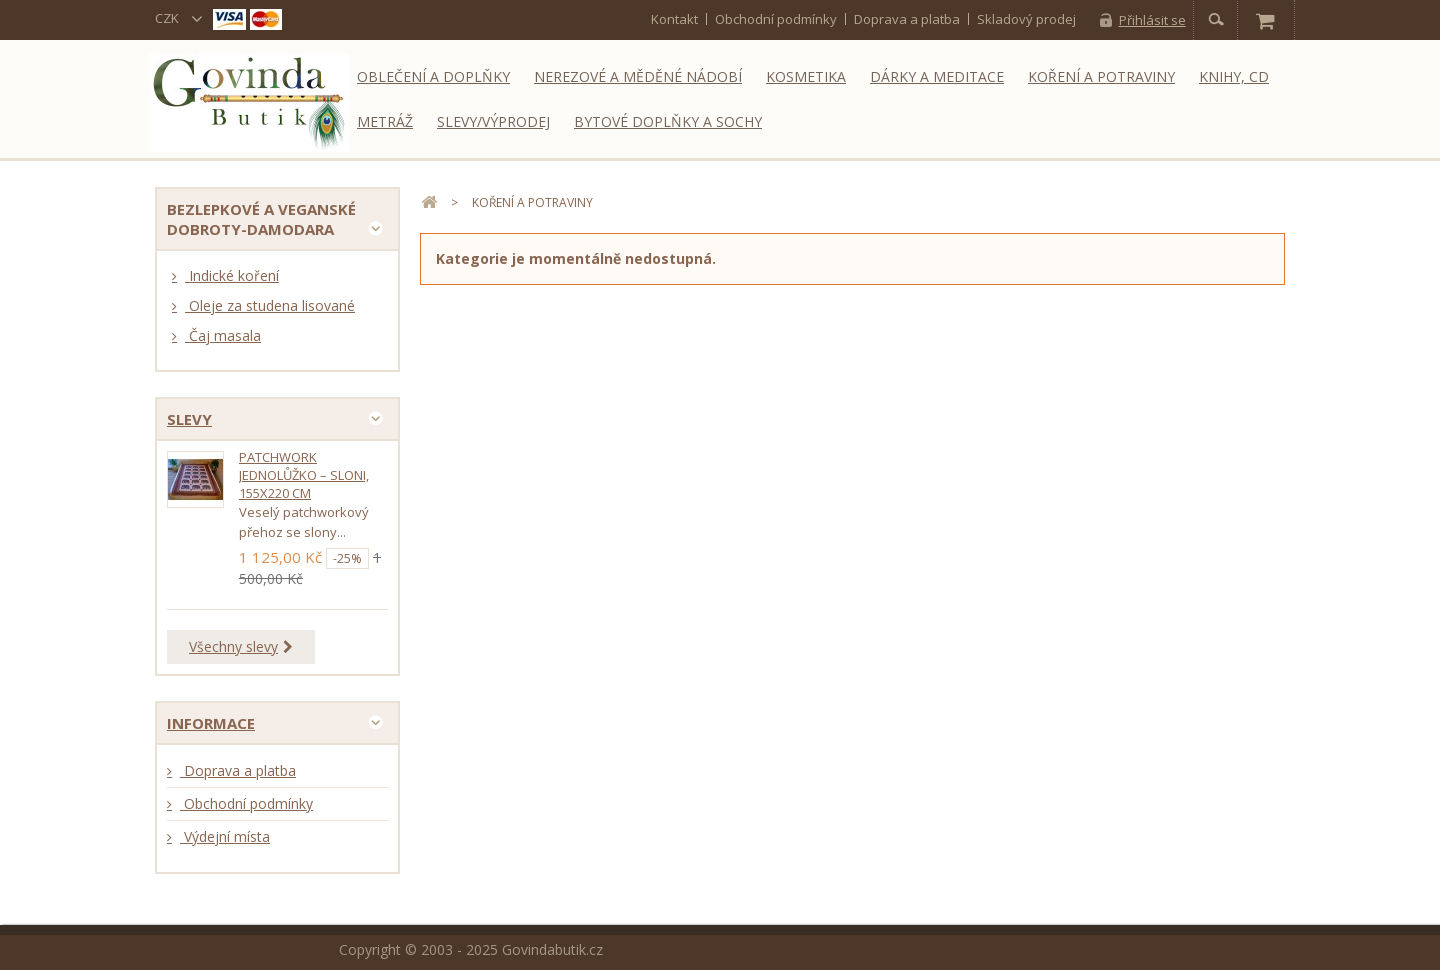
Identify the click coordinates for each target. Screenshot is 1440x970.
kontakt (674, 19)
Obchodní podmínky (776, 19)
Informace (211, 723)
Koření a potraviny (1101, 76)
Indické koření (232, 275)
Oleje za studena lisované (270, 305)
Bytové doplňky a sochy (668, 121)
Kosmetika (806, 76)
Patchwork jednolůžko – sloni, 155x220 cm (304, 475)
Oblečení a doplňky (433, 76)
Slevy (189, 419)
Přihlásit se (1152, 20)
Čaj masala (223, 335)
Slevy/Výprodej (493, 121)
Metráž (385, 121)
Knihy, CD (1234, 76)
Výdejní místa (225, 836)
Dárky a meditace (937, 76)
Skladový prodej (1026, 19)
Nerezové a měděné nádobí (638, 76)
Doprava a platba (907, 19)
